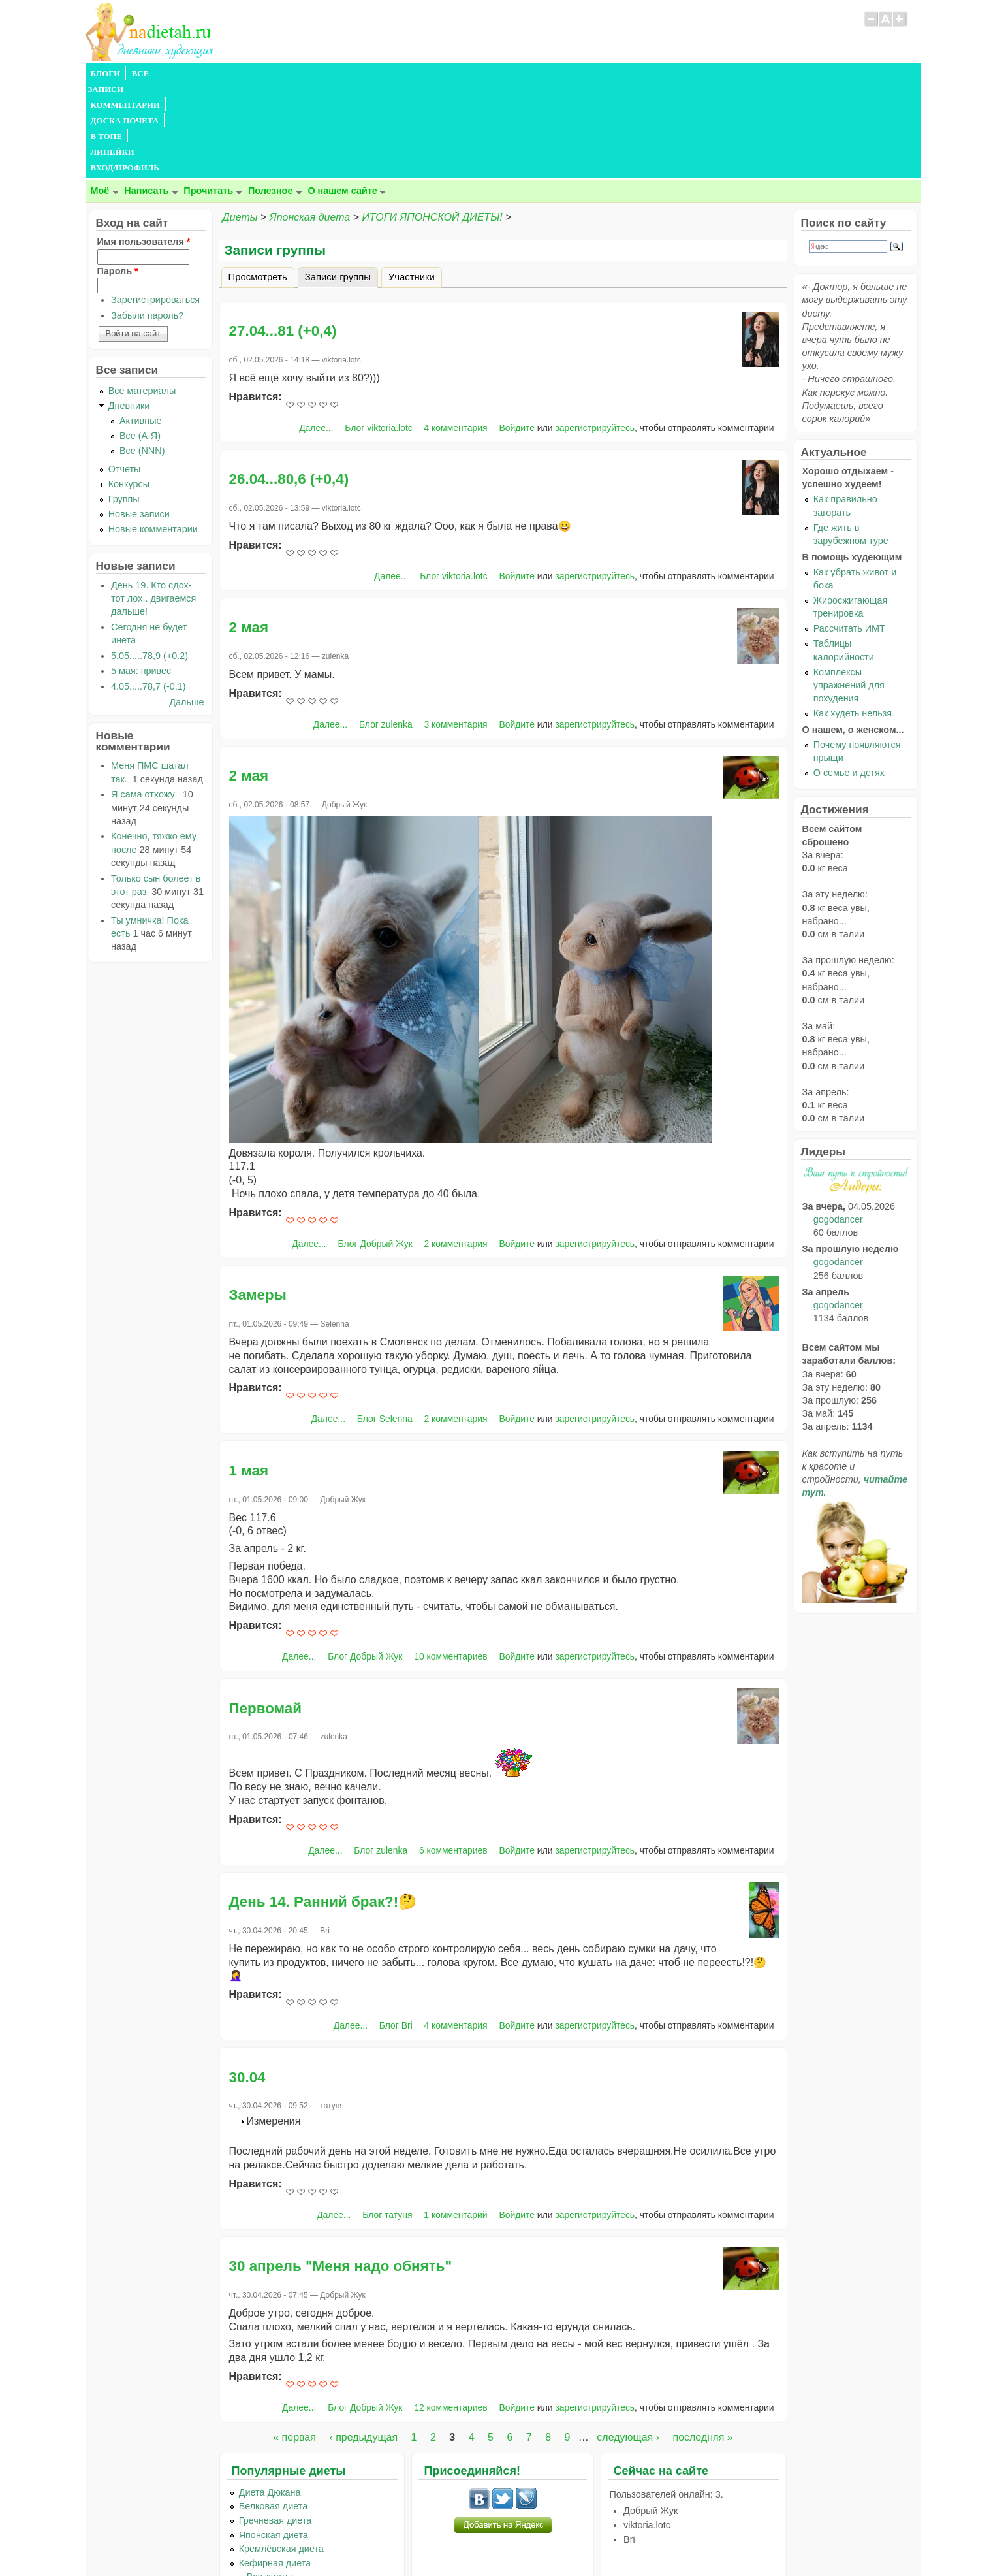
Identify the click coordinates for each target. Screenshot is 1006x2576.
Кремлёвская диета (281, 2454)
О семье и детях (849, 678)
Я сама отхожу (145, 700)
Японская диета (310, 123)
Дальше (186, 608)
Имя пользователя (144, 147)
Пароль (117, 177)
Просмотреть (257, 183)
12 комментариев (450, 2313)
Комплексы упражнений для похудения (849, 591)
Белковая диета (273, 2412)
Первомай (265, 1614)
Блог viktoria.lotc (378, 334)
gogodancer (838, 1125)
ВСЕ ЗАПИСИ (159, 73)
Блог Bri (396, 1931)
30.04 (247, 1983)
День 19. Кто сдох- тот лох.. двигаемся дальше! (153, 504)
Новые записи (139, 420)
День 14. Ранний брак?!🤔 (323, 1807)
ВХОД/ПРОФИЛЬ (491, 73)
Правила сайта (439, 2540)
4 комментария (456, 334)
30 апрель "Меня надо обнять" (340, 2172)
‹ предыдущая (363, 2343)
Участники (411, 183)
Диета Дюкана (270, 2398)
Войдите (517, 334)
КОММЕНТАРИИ (232, 73)
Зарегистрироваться (155, 206)
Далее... (316, 334)
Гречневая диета (275, 2426)
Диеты (240, 123)
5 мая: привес (141, 577)
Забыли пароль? (147, 221)
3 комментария (456, 630)
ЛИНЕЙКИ (423, 73)
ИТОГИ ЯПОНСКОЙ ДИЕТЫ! (432, 123)
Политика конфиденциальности (532, 2540)
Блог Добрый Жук (375, 1149)
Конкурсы (128, 390)
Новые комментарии (153, 435)
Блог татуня (387, 2121)
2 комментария (456, 1149)
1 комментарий (455, 2121)
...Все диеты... (269, 2482)
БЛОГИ (106, 73)
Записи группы (341, 181)
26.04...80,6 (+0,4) (289, 385)
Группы (124, 405)
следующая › (628, 2343)
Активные (140, 326)
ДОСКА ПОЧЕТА (313, 73)
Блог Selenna (385, 1324)
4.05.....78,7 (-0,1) (148, 592)
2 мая (248, 533)
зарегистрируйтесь (595, 334)
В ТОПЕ (374, 73)
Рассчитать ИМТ (849, 534)
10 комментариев (450, 1562)
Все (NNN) (142, 356)
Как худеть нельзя (852, 619)
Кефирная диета (275, 2469)
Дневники (129, 311)
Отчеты (124, 375)
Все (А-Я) (140, 341)
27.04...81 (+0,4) (283, 237)
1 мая (248, 1376)
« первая (294, 2343)
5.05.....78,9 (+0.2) (149, 561)
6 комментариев (453, 1756)
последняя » (702, 2343)
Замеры (258, 1201)
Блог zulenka (386, 630)
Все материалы (142, 296)
